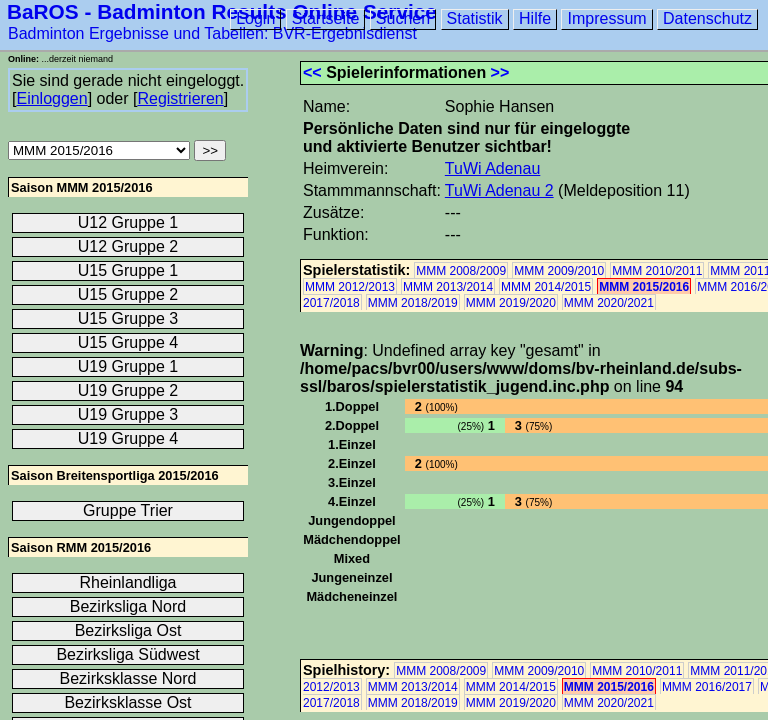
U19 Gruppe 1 (128, 366)
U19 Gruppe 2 (128, 390)
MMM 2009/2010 (559, 271)
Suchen (403, 18)
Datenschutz (707, 18)
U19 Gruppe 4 (128, 438)
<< (312, 72)
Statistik (475, 18)
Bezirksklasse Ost (127, 702)
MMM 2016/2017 (707, 687)
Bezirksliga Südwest (127, 654)
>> (500, 72)
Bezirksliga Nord (128, 606)
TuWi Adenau (492, 168)
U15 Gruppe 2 (128, 294)
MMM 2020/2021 (609, 303)
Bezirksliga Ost (128, 630)
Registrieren (180, 98)
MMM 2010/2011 (657, 271)
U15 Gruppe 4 (128, 342)
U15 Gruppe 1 (128, 270)
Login (255, 18)
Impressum (606, 18)
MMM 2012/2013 (350, 287)
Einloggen (51, 98)
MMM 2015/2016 (644, 287)
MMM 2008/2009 (461, 271)
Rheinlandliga (128, 582)
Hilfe (535, 18)
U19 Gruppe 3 (128, 414)
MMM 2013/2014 (448, 287)
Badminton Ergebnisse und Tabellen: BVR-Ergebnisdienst (212, 33)
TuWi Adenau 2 (499, 190)
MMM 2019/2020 (511, 303)
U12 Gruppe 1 (128, 222)
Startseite (326, 18)
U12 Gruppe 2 (128, 246)
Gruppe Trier (128, 510)
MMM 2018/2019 (413, 303)
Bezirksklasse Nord (128, 678)
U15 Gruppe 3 (128, 318)
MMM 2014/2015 (546, 287)
